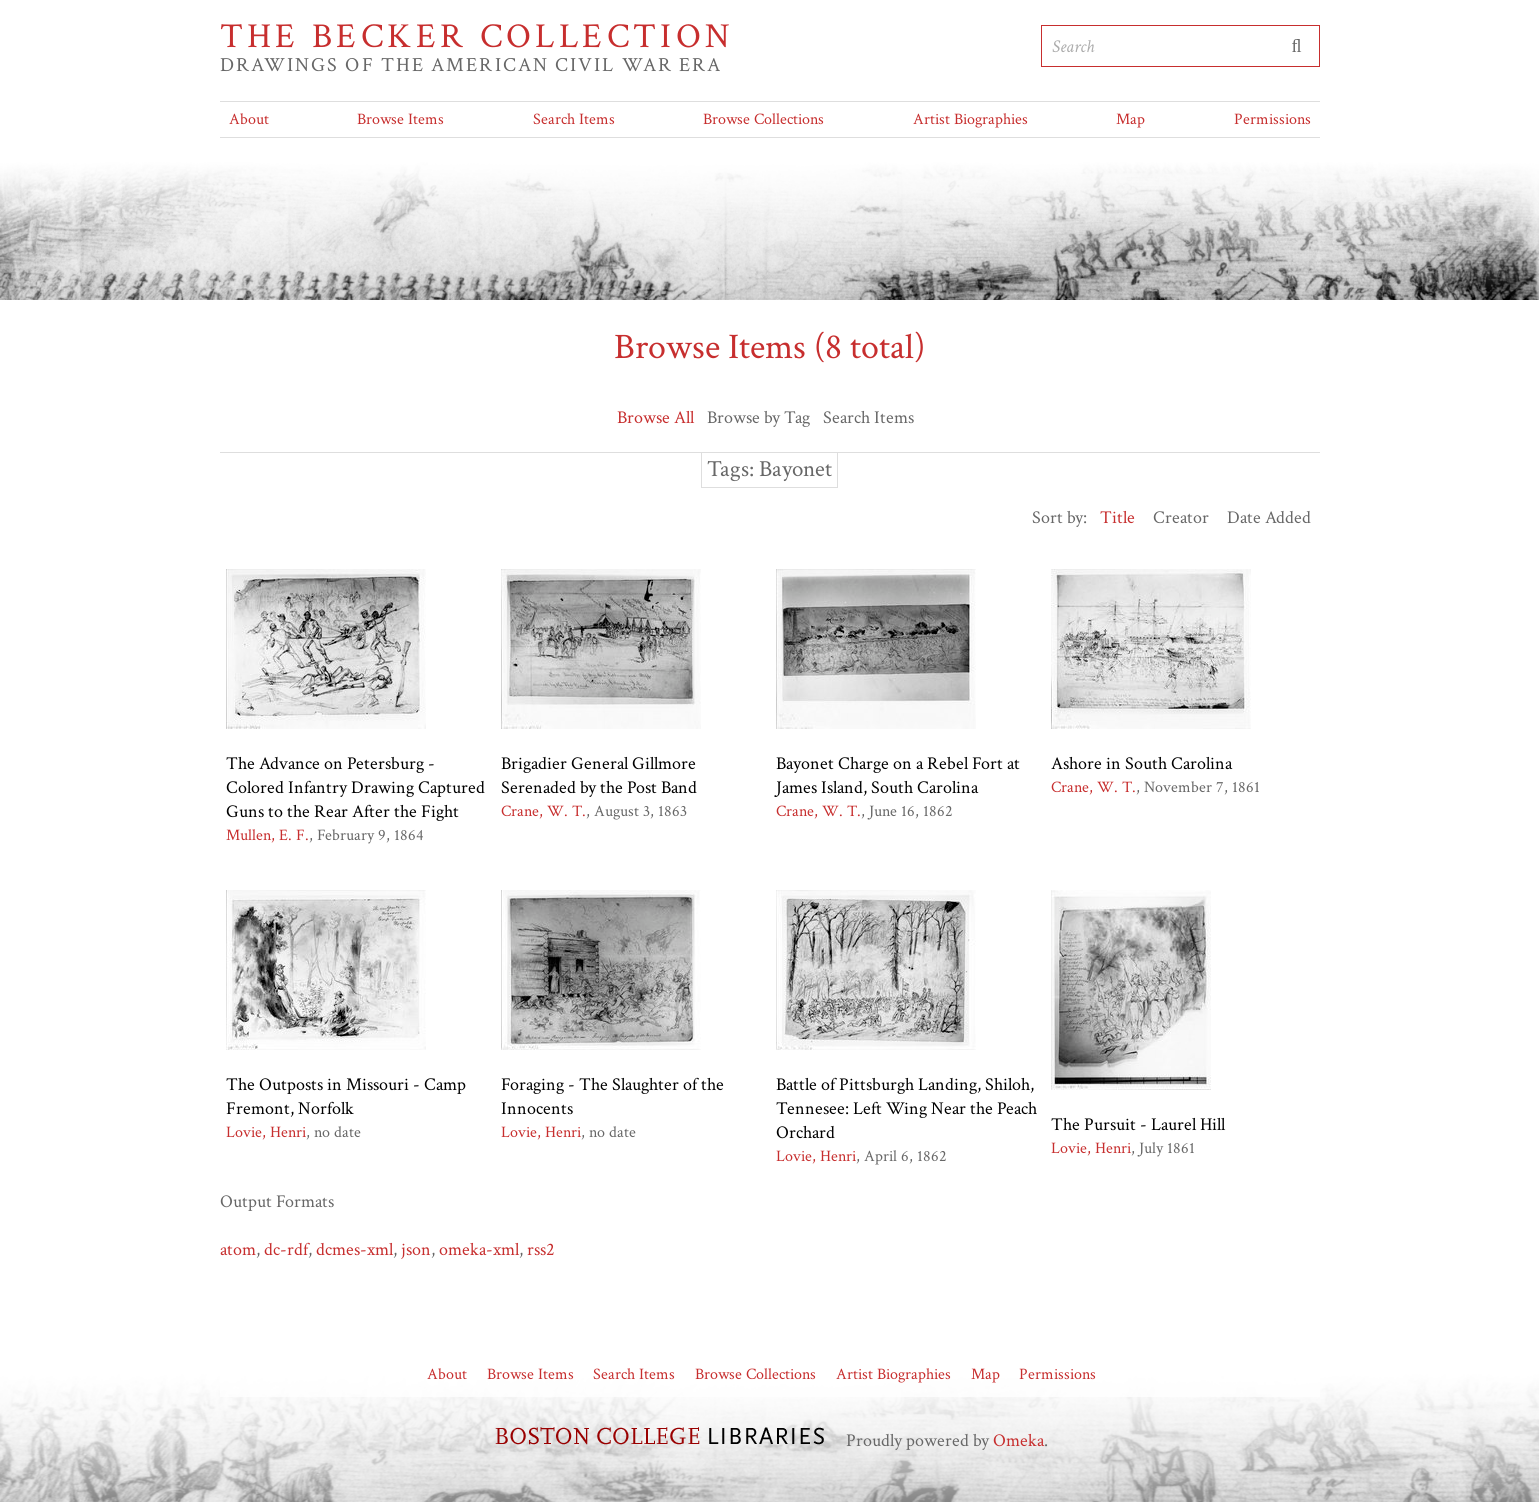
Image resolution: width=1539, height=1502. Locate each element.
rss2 (541, 1249)
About (249, 119)
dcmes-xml (354, 1249)
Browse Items (400, 119)
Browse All (655, 417)
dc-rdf (286, 1249)
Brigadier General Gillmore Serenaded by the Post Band (599, 775)
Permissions (1272, 119)
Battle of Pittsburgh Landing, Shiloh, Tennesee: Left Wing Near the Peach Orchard (906, 1108)
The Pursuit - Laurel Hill (1138, 1124)
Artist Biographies (970, 119)
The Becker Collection (477, 37)
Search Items (574, 119)
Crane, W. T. (543, 811)
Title (1117, 517)
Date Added (1269, 517)
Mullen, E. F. (267, 835)
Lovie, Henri (266, 1132)
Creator (1181, 517)
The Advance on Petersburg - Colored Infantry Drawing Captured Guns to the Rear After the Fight (355, 787)
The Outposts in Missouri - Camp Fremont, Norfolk (346, 1096)
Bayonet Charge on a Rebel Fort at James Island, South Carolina (898, 775)
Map (1130, 119)
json (416, 1249)
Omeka (1018, 1440)
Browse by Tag (758, 417)
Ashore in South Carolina (1141, 763)
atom (238, 1249)
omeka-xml (479, 1249)
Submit (1297, 46)
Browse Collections (763, 119)
